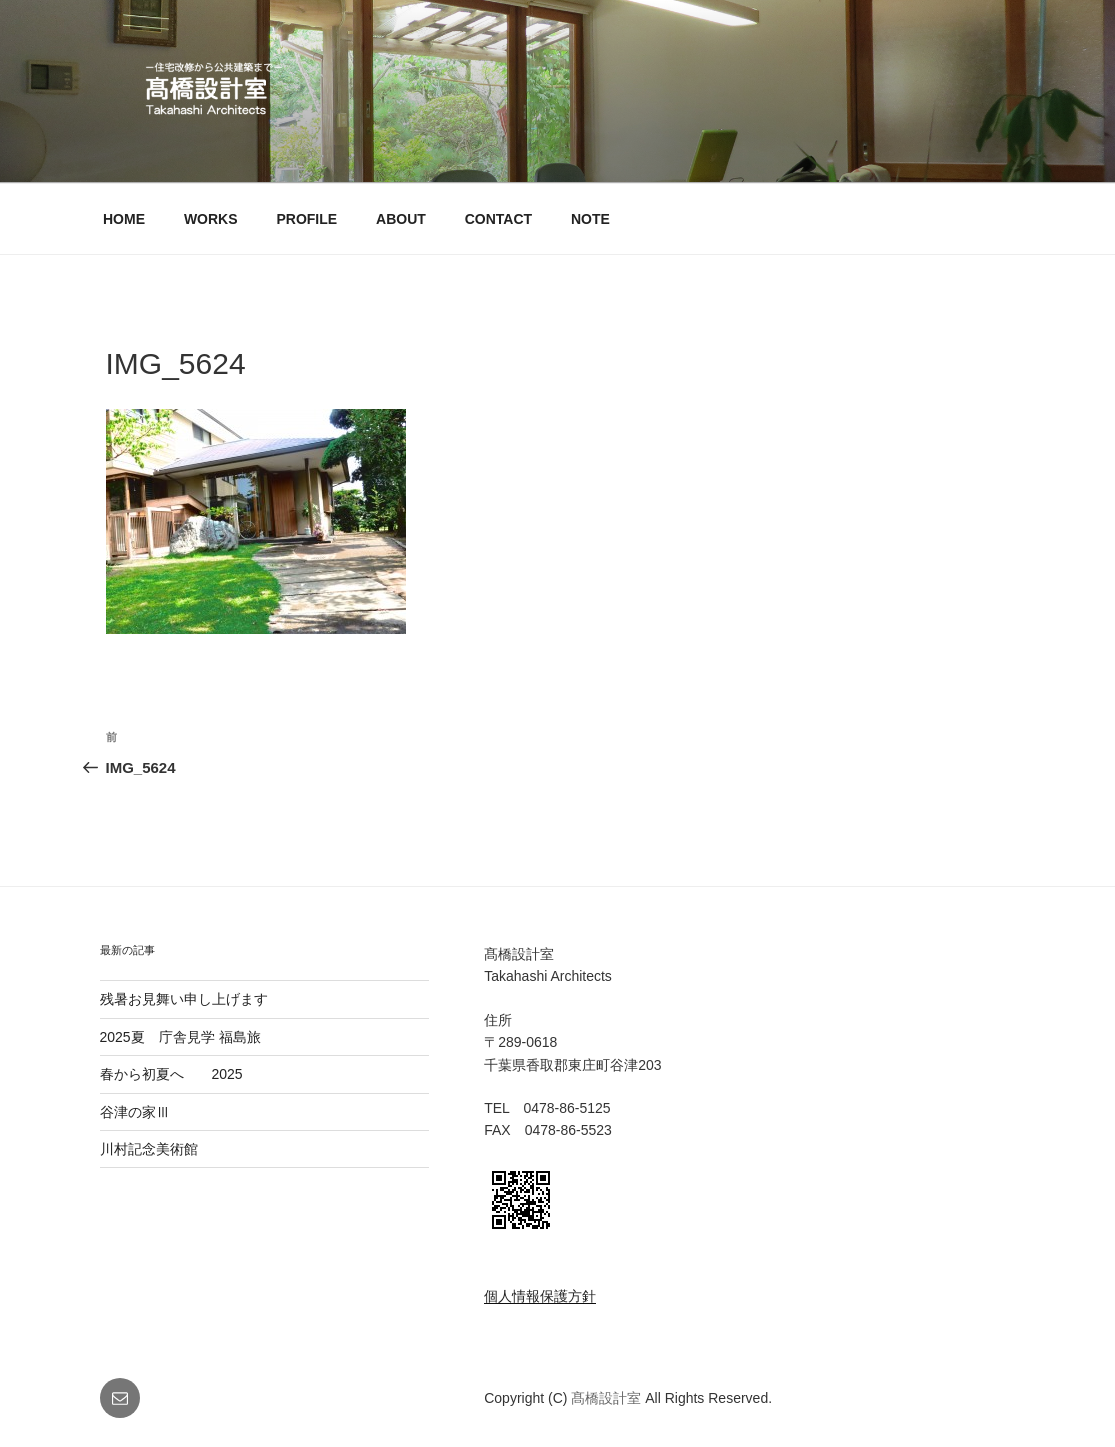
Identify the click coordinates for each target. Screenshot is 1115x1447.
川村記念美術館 (149, 1149)
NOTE (590, 219)
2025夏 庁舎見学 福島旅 (180, 1037)
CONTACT (498, 219)
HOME (124, 219)
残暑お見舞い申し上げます (184, 999)
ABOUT (401, 219)
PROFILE (306, 219)
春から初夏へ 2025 (171, 1074)
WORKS (211, 219)
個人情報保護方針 (540, 1296)
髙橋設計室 (608, 1398)
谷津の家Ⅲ (149, 1112)
